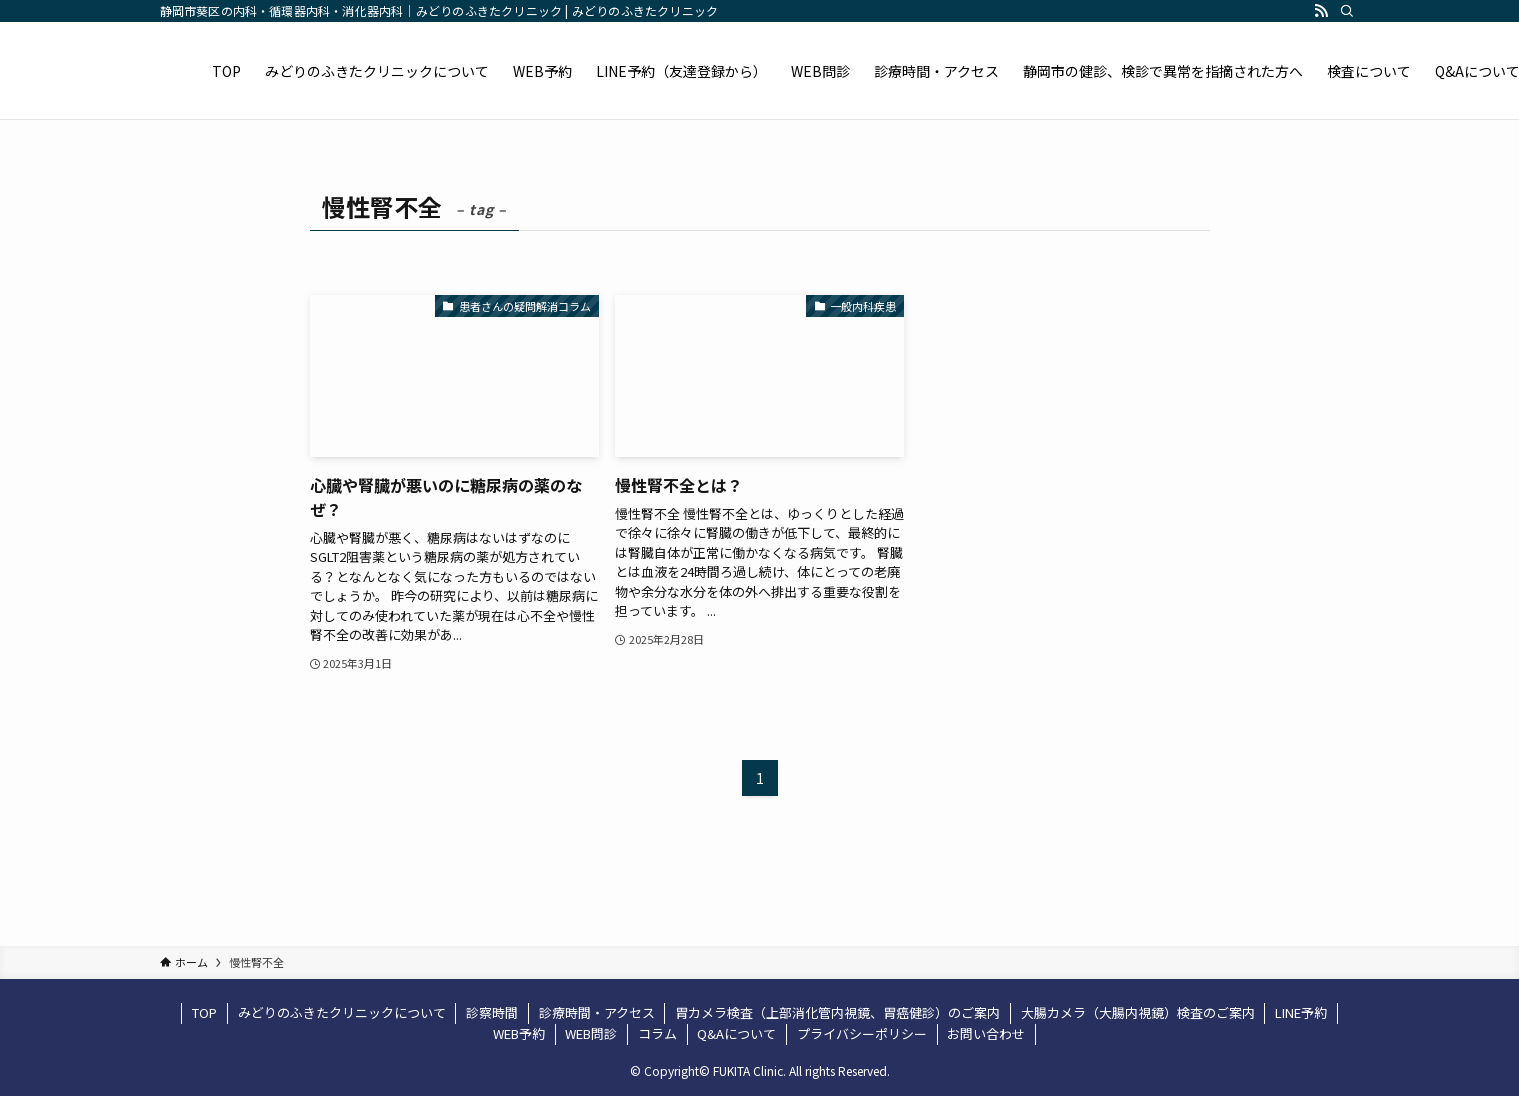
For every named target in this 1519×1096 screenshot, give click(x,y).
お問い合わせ (986, 1033)
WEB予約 (519, 1033)
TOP (204, 1012)
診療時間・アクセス (597, 1012)
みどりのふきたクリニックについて (342, 1012)
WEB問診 (591, 1033)
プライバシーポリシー (862, 1033)
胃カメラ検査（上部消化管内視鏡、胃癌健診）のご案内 (837, 1012)
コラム (657, 1033)
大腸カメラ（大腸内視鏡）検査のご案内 (1138, 1012)
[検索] (1347, 11)
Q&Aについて (736, 1033)
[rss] (1321, 11)
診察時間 (492, 1012)
